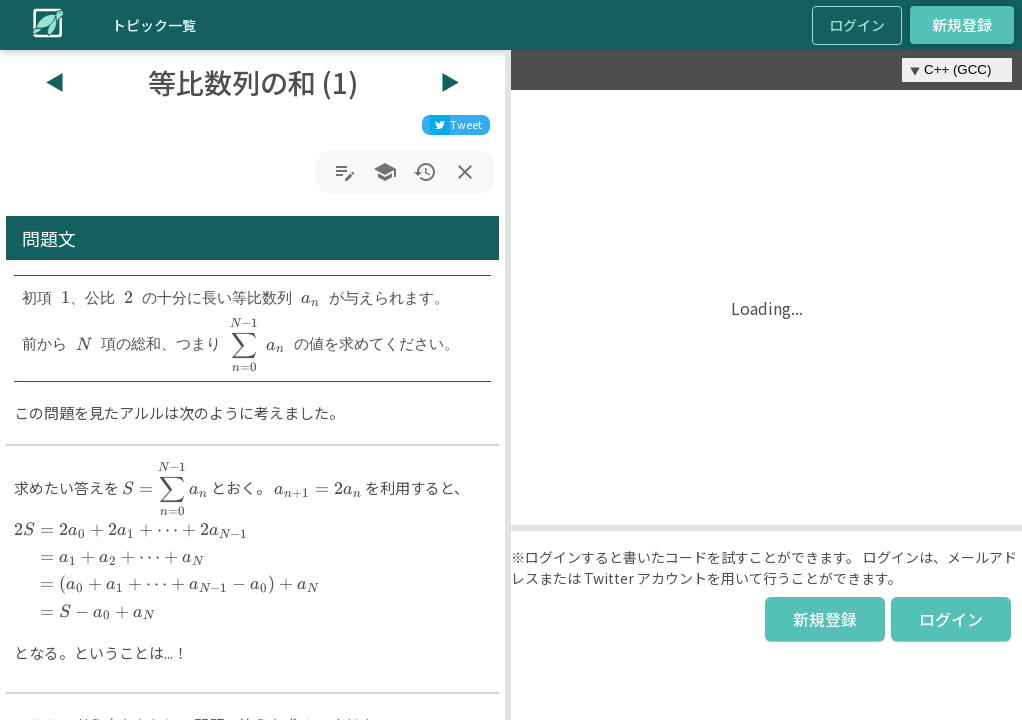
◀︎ (55, 81)
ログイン (857, 25)
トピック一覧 (154, 25)
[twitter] (456, 125)
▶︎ (450, 81)
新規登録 (962, 25)
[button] (508, 385)
